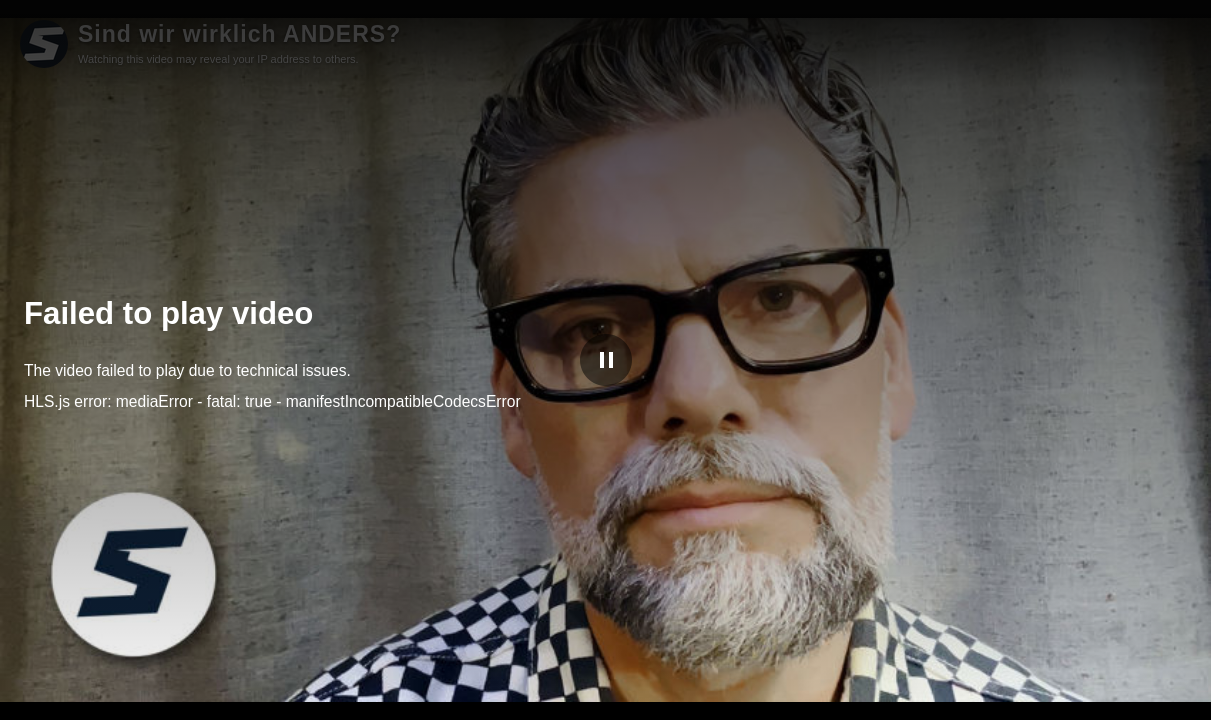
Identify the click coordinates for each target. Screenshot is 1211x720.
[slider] (605, 679)
